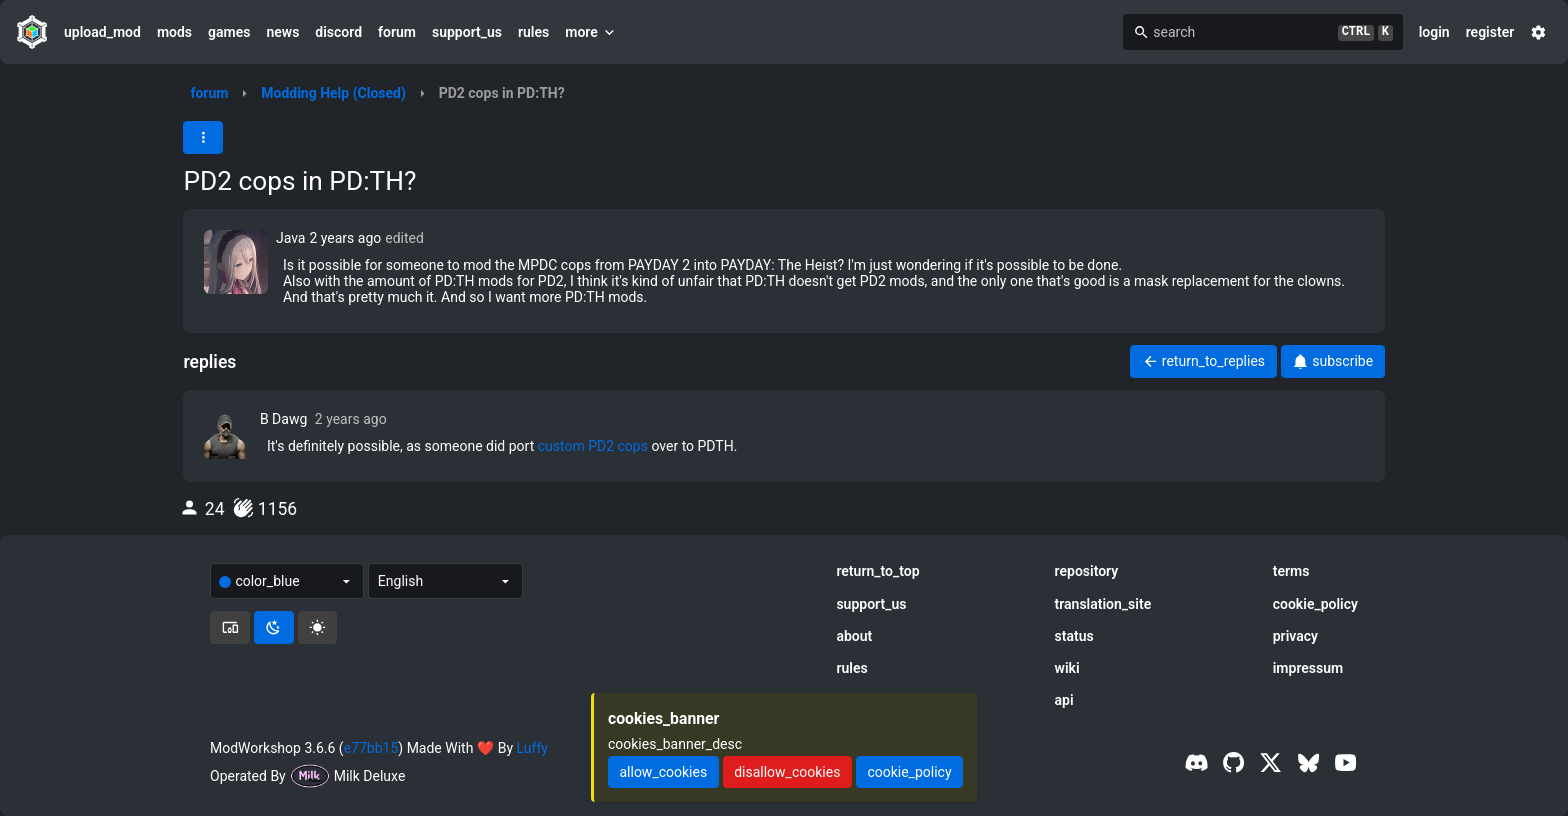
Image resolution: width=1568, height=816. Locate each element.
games (229, 32)
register (1490, 32)
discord (338, 32)
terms (1291, 571)
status (1074, 636)
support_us (467, 32)
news (282, 32)
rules (533, 32)
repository (1087, 571)
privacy (1295, 636)
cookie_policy (1315, 604)
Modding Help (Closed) (333, 93)
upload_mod (102, 32)
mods (174, 32)
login (1434, 32)
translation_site (1103, 604)
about (854, 636)
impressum (1308, 668)
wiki (1067, 668)
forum (397, 32)
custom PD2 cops (593, 446)
